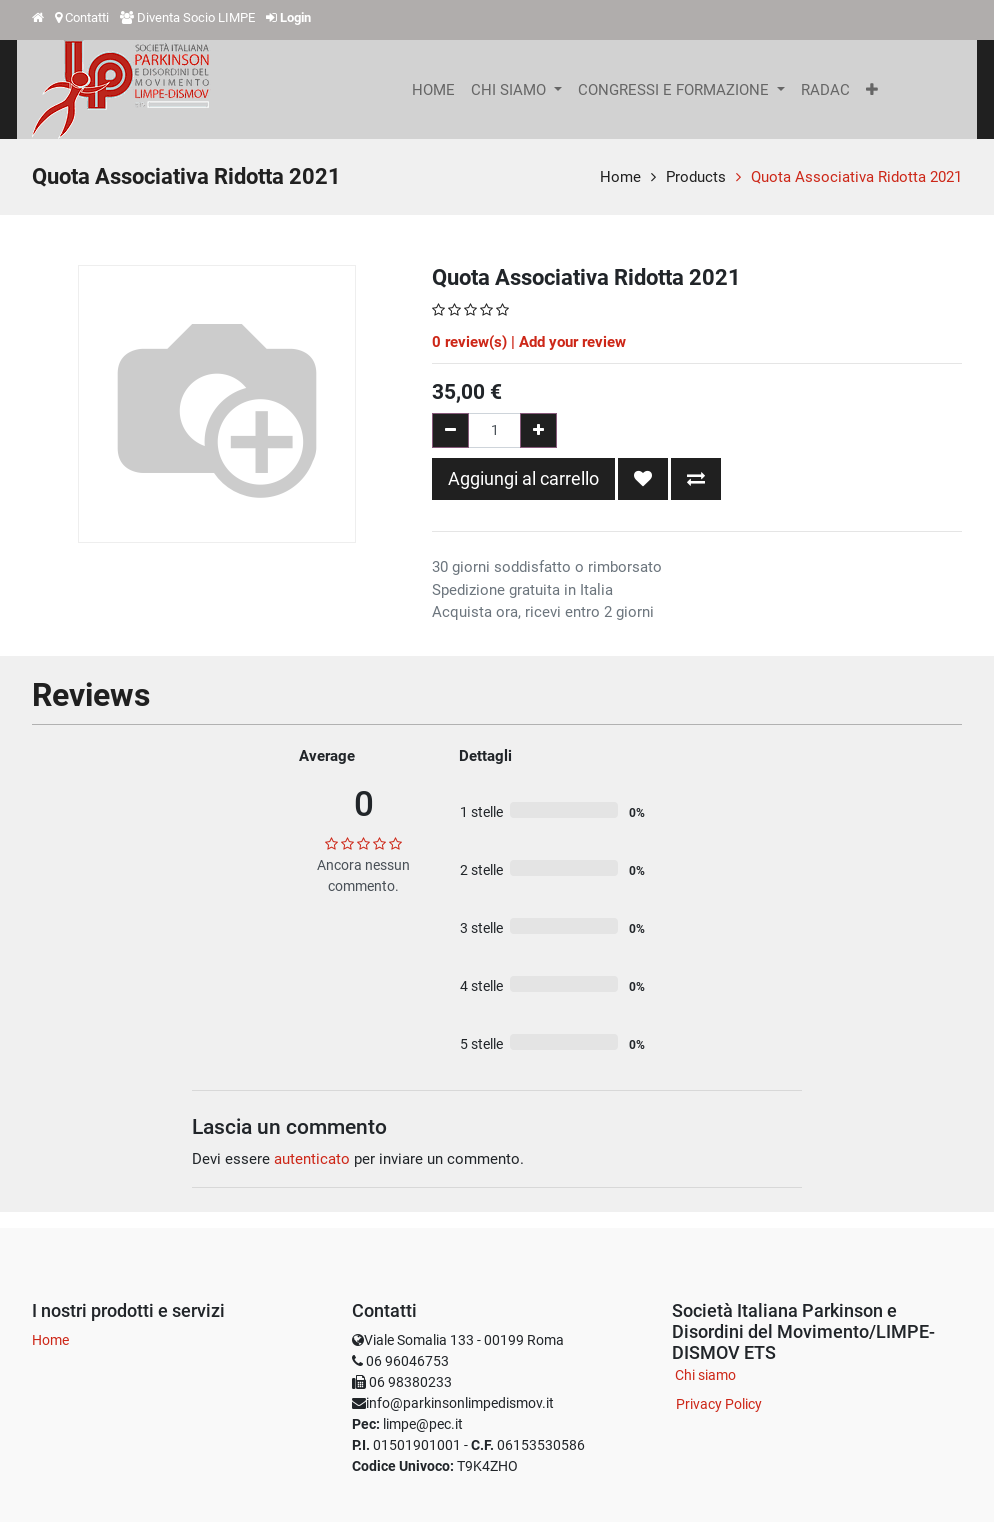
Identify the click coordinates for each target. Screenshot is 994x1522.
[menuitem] (433, 90)
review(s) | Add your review (529, 342)
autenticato (312, 1159)
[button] (872, 90)
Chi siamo (705, 1375)
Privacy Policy (719, 1404)
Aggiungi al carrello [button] (523, 478)
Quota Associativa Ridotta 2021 (856, 177)
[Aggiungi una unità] (538, 430)
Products (696, 177)
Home (620, 177)
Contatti (87, 17)
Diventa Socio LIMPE (196, 17)
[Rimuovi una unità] (450, 430)
